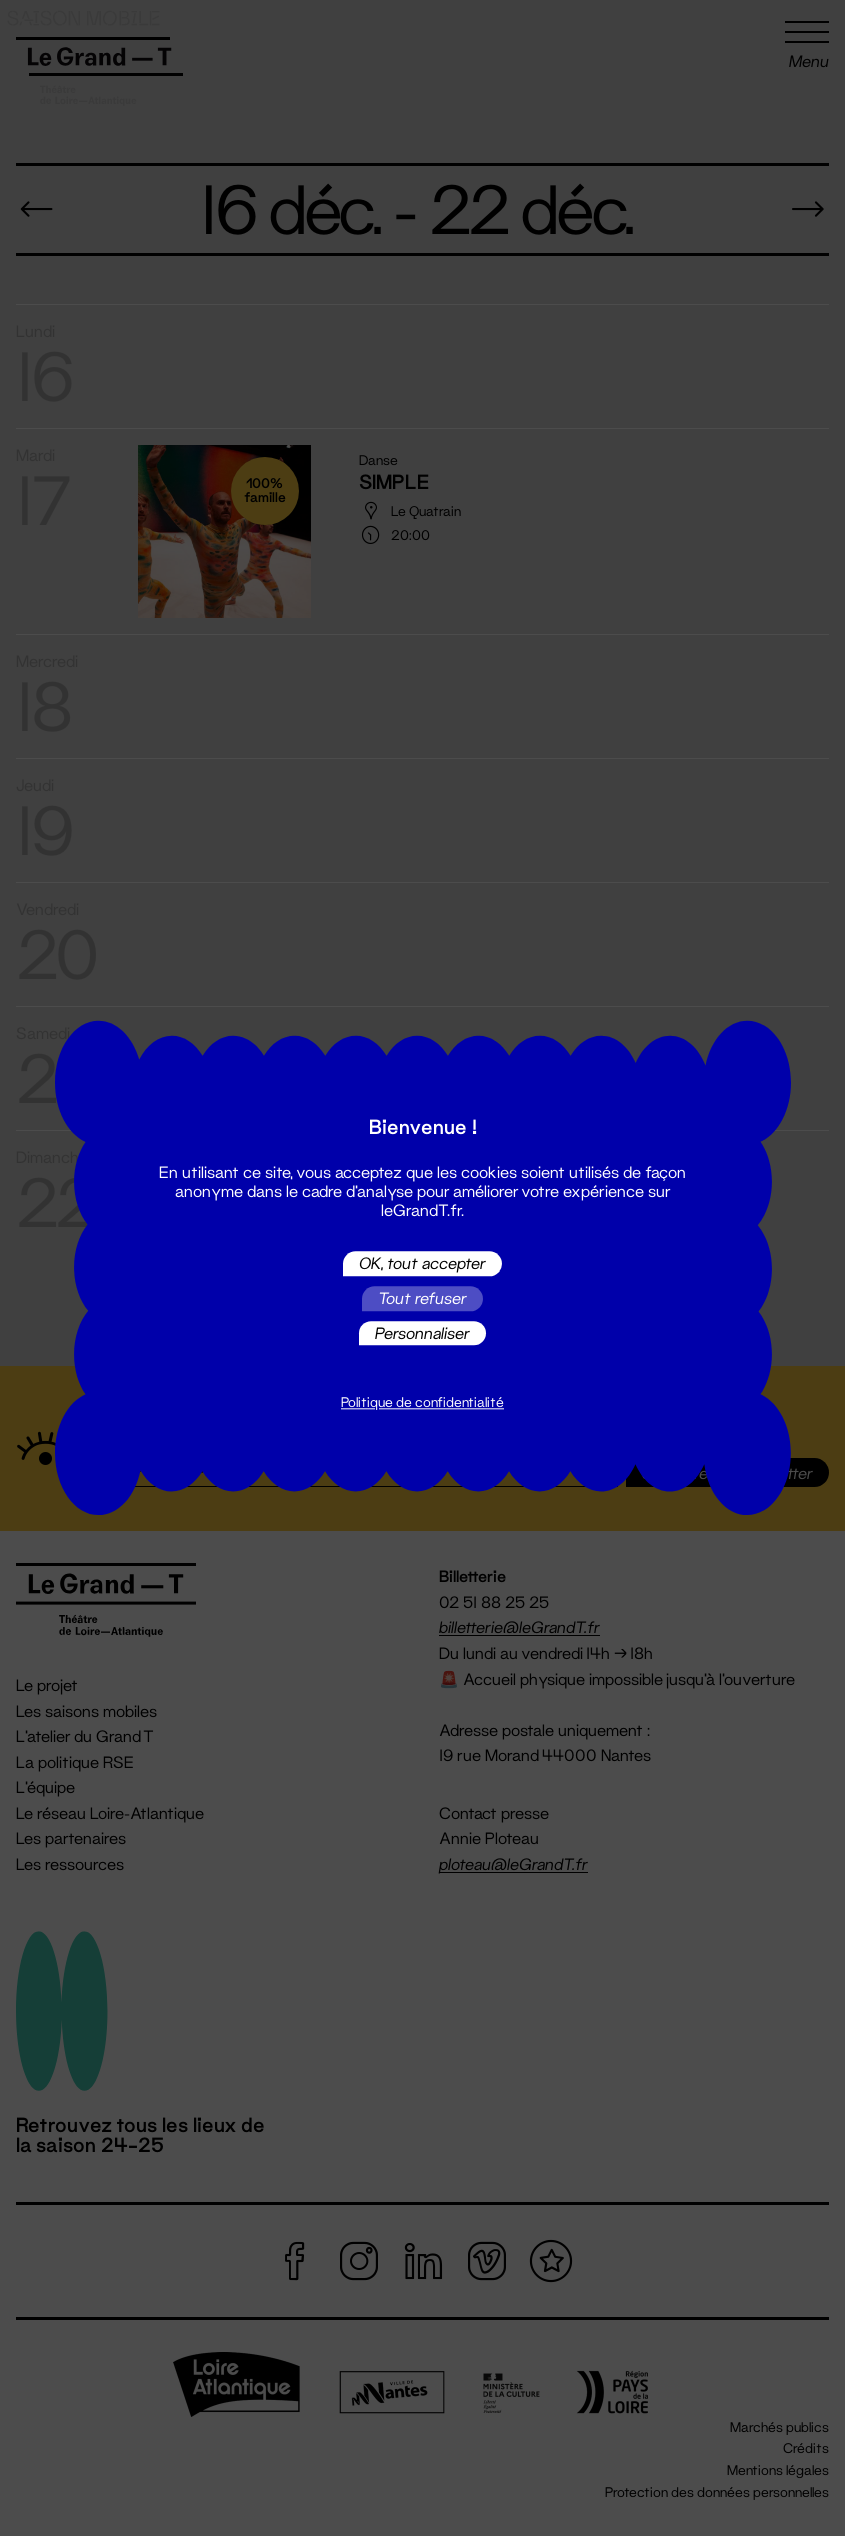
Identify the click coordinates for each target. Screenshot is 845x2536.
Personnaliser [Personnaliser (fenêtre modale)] (422, 1332)
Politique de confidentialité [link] (422, 1403)
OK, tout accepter (422, 1263)
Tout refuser (422, 1298)
